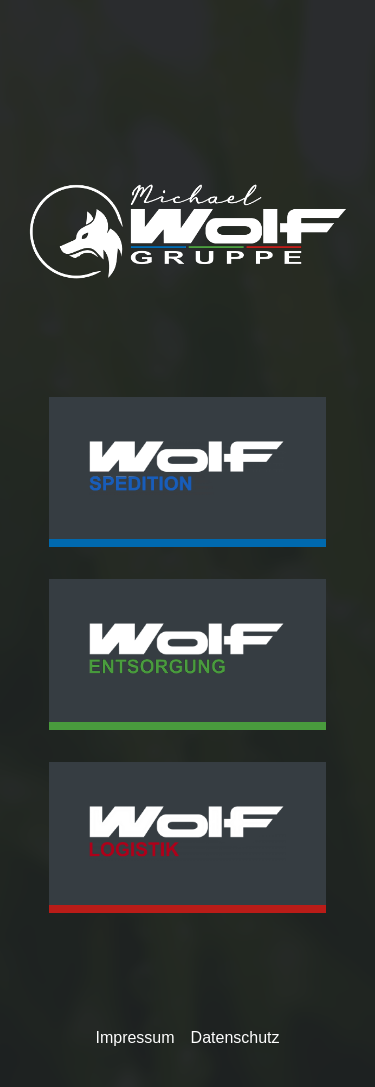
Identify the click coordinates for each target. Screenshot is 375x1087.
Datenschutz (235, 1037)
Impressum (134, 1037)
